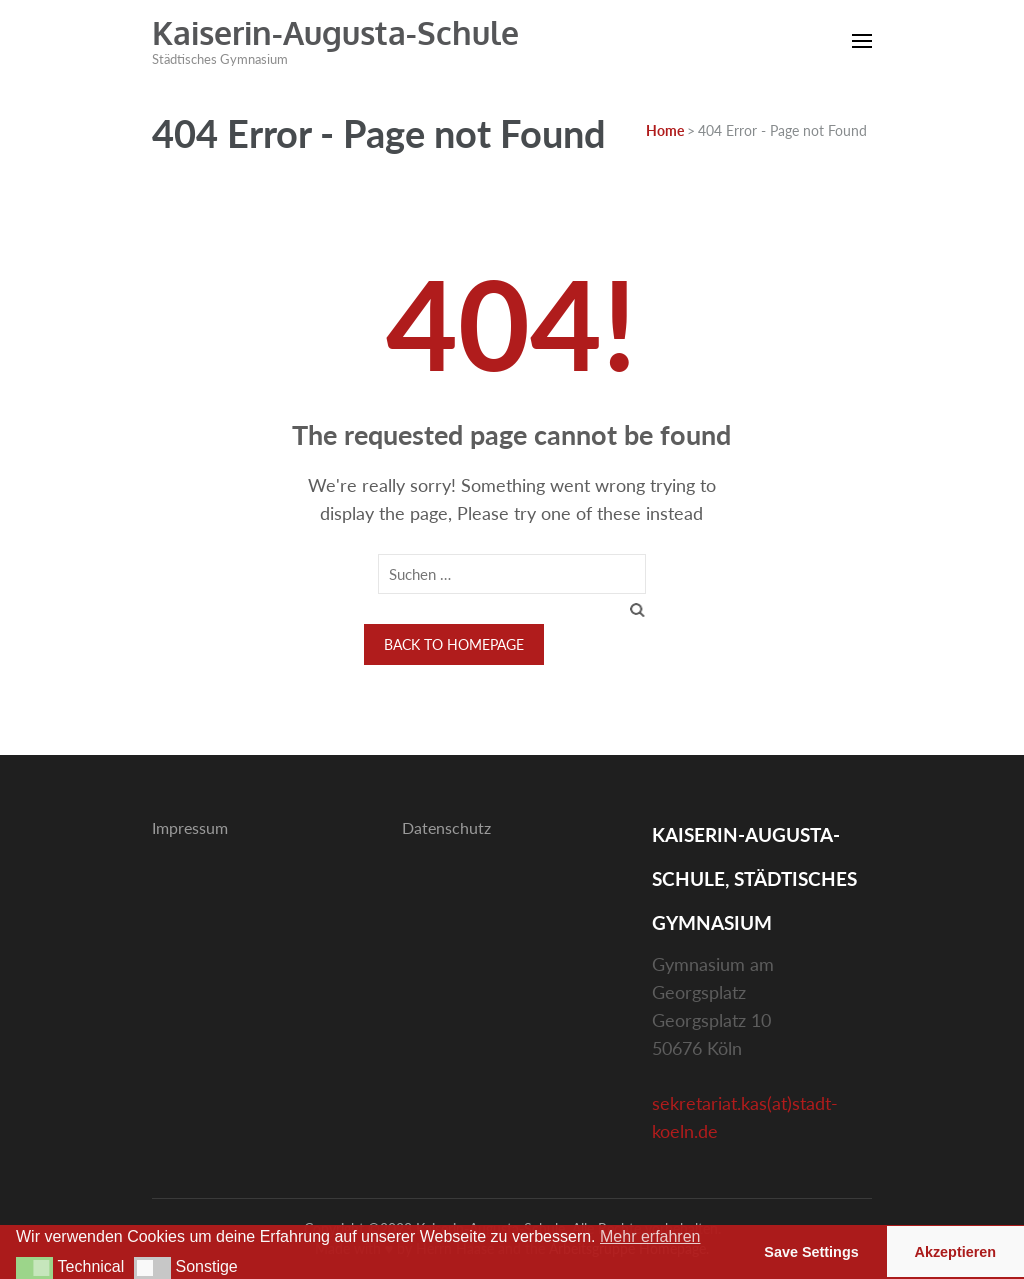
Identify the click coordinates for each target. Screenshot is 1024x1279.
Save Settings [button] (811, 1252)
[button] (34, 1268)
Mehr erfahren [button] (650, 1236)
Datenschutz (446, 827)
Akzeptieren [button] (956, 1252)
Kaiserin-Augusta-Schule (335, 32)
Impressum (190, 827)
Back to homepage (454, 644)
